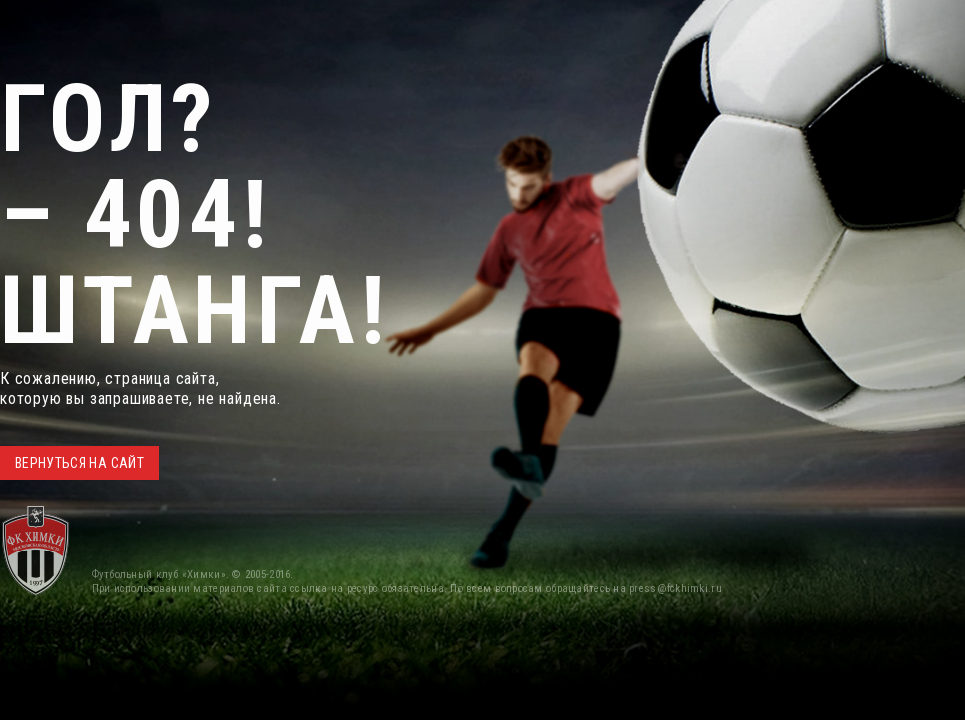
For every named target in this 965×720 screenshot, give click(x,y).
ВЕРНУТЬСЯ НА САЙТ (79, 463)
